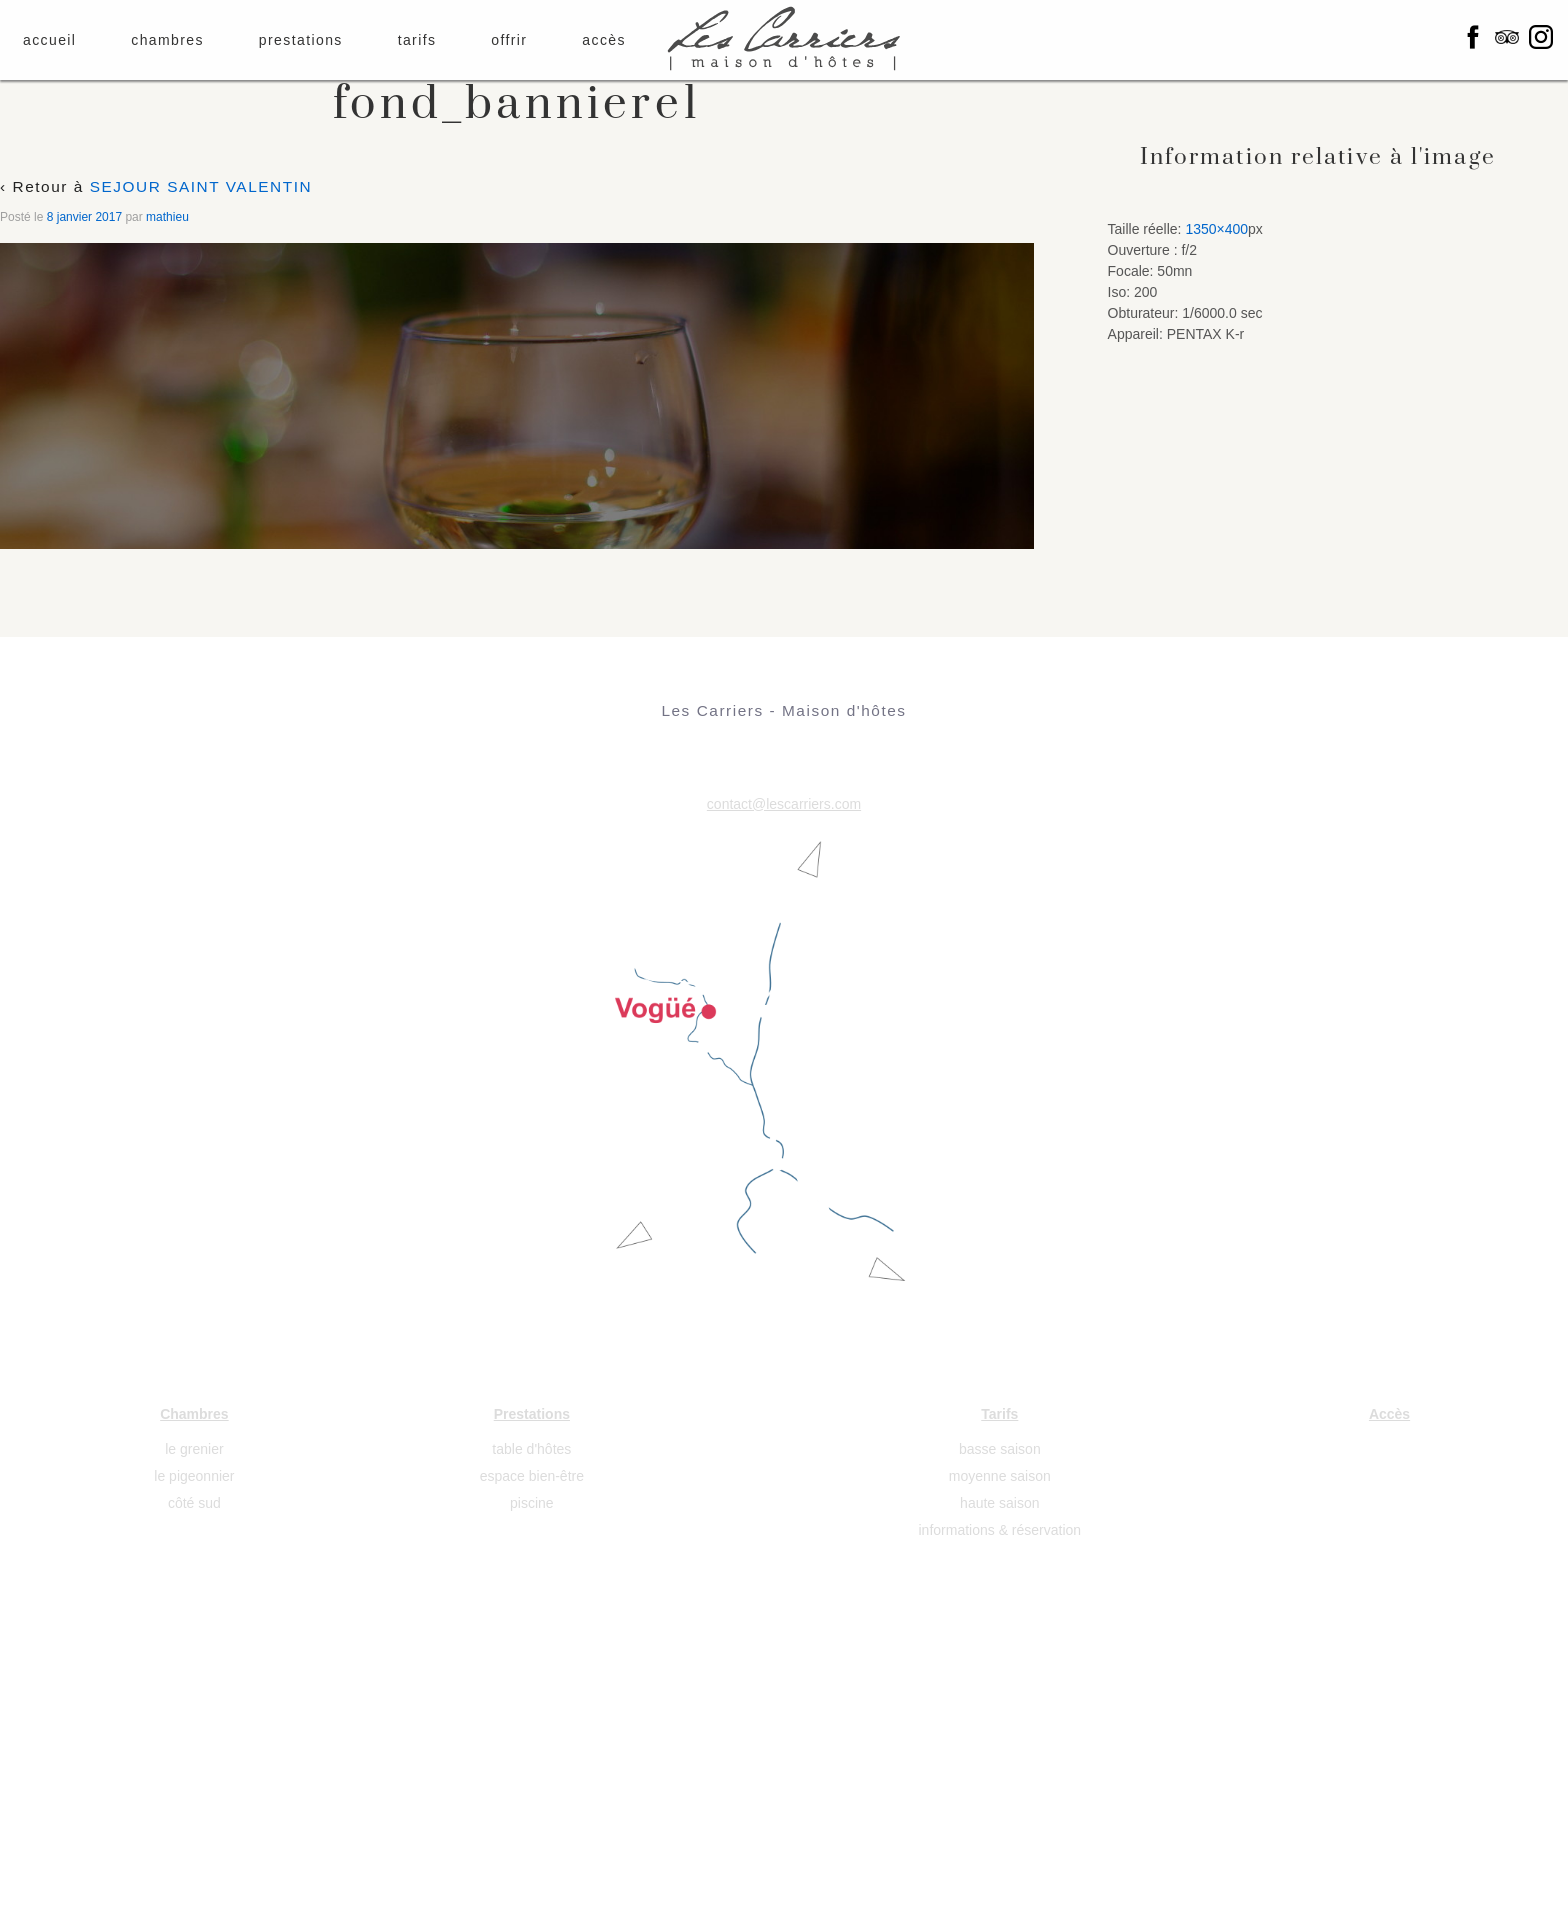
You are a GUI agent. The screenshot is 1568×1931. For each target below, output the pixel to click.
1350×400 (1216, 229)
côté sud (194, 1503)
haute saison (999, 1503)
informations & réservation (1000, 1530)
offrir (509, 40)
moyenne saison (1000, 1476)
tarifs (417, 40)
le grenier (194, 1449)
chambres (167, 40)
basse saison (1000, 1449)
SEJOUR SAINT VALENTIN (201, 186)
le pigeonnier (194, 1476)
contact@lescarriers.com (784, 804)
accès (604, 40)
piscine (532, 1503)
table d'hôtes (531, 1449)
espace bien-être (532, 1476)
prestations (301, 40)
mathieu (167, 217)
